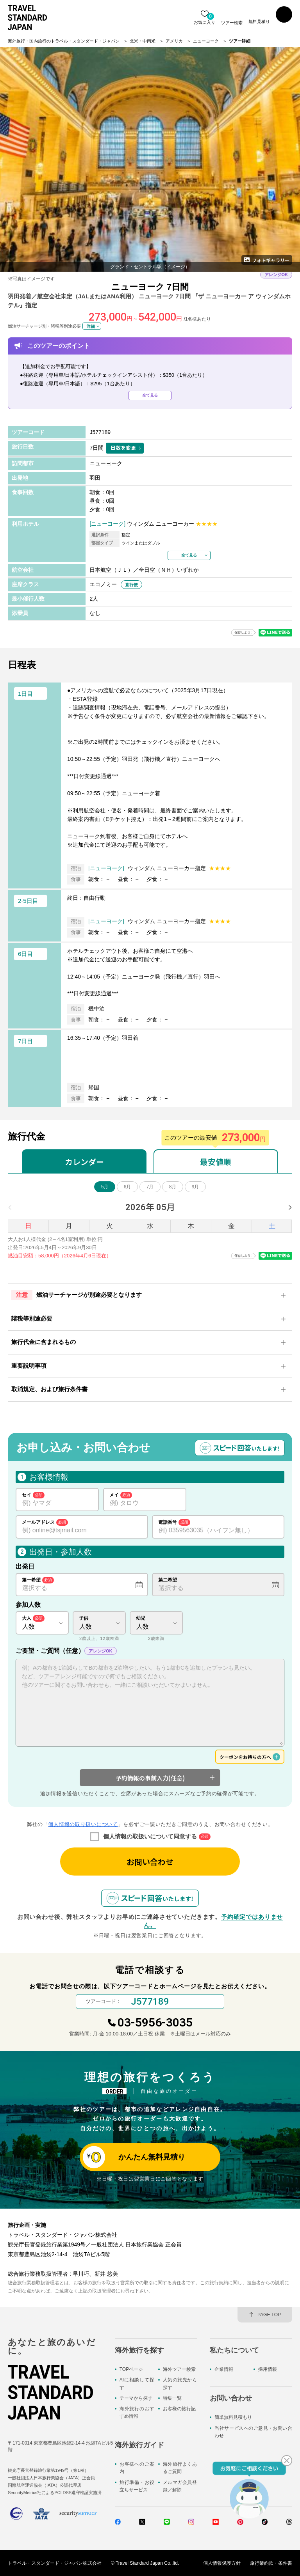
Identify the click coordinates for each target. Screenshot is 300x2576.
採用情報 (267, 2369)
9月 (195, 1187)
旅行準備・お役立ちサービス (137, 2486)
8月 (173, 1187)
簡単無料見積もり (233, 2417)
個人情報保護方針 (222, 2563)
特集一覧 (172, 2398)
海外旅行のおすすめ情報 (137, 2412)
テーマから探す (136, 2398)
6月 (127, 1187)
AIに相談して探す (137, 2383)
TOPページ (131, 2369)
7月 (150, 1187)
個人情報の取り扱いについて (83, 1824)
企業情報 (223, 2369)
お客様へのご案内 (137, 2467)
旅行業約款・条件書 (271, 2563)
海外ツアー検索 (179, 2369)
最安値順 (215, 1161)
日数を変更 (123, 447)
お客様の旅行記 (179, 2408)
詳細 (90, 326)
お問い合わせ (150, 1861)
